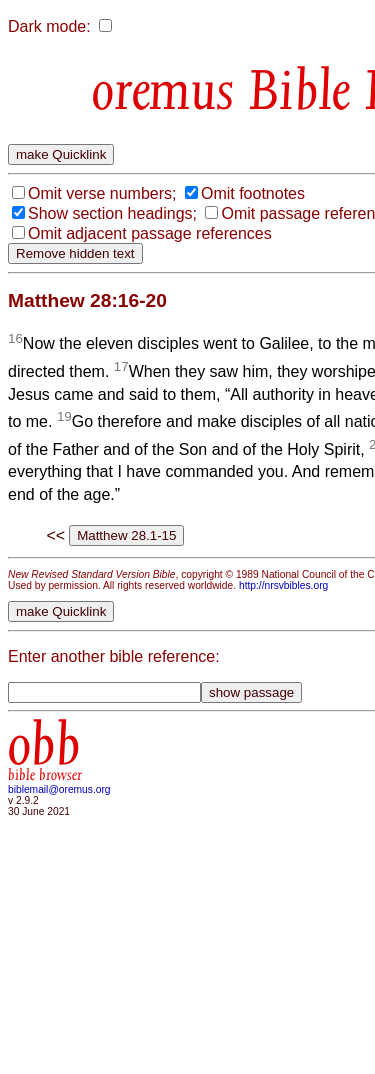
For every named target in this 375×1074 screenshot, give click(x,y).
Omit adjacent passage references (150, 233)
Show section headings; (112, 213)
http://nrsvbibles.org (283, 585)
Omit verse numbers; (102, 193)
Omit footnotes (253, 193)
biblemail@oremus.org (59, 789)
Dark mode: (49, 26)
